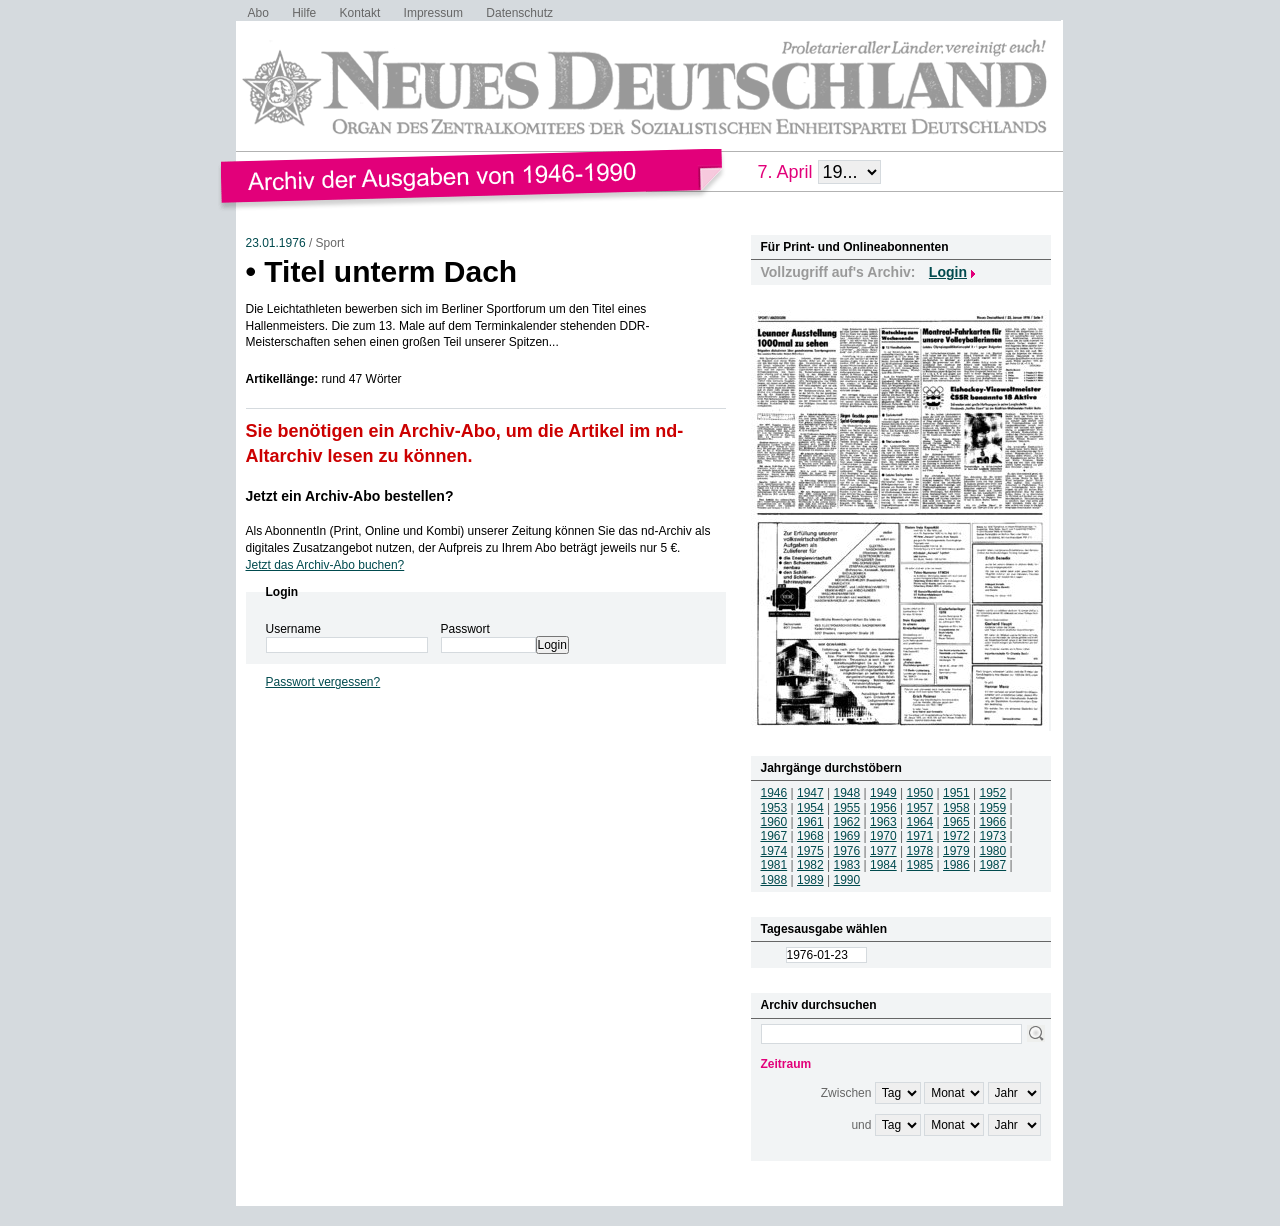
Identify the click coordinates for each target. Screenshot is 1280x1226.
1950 (920, 793)
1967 (774, 836)
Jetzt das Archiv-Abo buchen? (325, 565)
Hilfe (304, 13)
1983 (847, 865)
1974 (774, 851)
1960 (774, 822)
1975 (810, 851)
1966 (993, 822)
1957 (920, 808)
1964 (920, 822)
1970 (883, 836)
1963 (883, 822)
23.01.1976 (276, 243)
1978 (920, 851)
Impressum (433, 13)
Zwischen (846, 1093)
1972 (956, 836)
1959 (993, 808)
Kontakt (360, 13)
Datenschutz (519, 13)
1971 (920, 836)
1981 (774, 865)
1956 (883, 808)
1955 (847, 808)
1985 (920, 865)
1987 (993, 865)
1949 (883, 793)
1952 (993, 793)
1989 (810, 880)
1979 (956, 851)
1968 (810, 836)
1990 (847, 880)
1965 (956, 822)
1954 (810, 808)
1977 (883, 851)
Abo (258, 13)
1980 (993, 851)
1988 (774, 880)
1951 (956, 793)
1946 (774, 793)
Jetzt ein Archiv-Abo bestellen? (350, 496)
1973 (993, 836)
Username (293, 629)
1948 (847, 793)
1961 (810, 822)
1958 (956, 808)
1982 (810, 865)
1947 (810, 793)
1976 (847, 851)
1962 (847, 822)
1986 (956, 865)
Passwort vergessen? (323, 682)
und (861, 1125)
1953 (774, 808)
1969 (847, 836)
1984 (883, 865)
